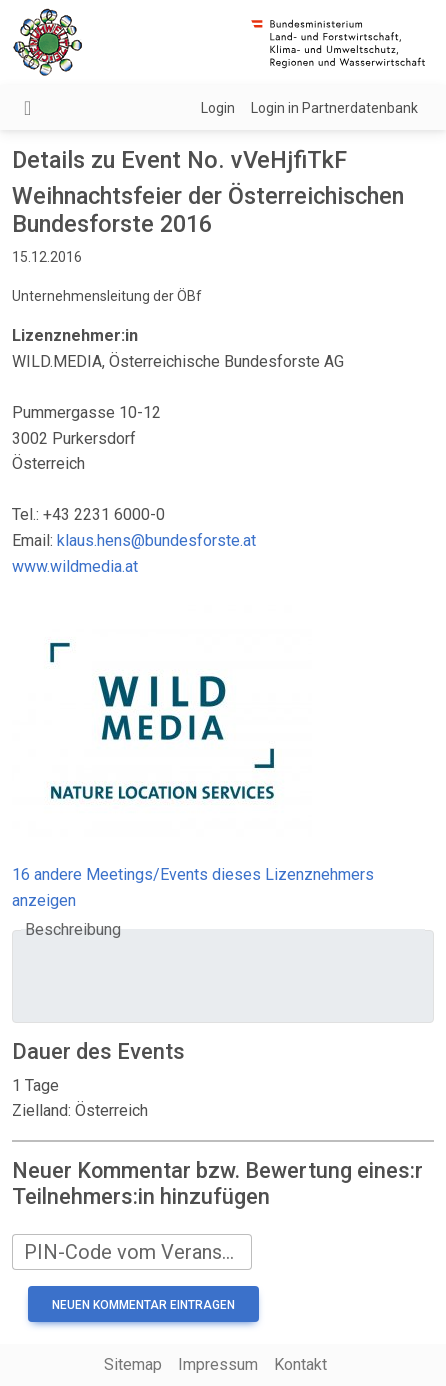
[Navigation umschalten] (27, 108)
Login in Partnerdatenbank (334, 108)
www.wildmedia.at (75, 566)
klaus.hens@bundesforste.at (156, 540)
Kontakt (300, 1364)
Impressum (218, 1364)
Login (218, 108)
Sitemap (133, 1364)
